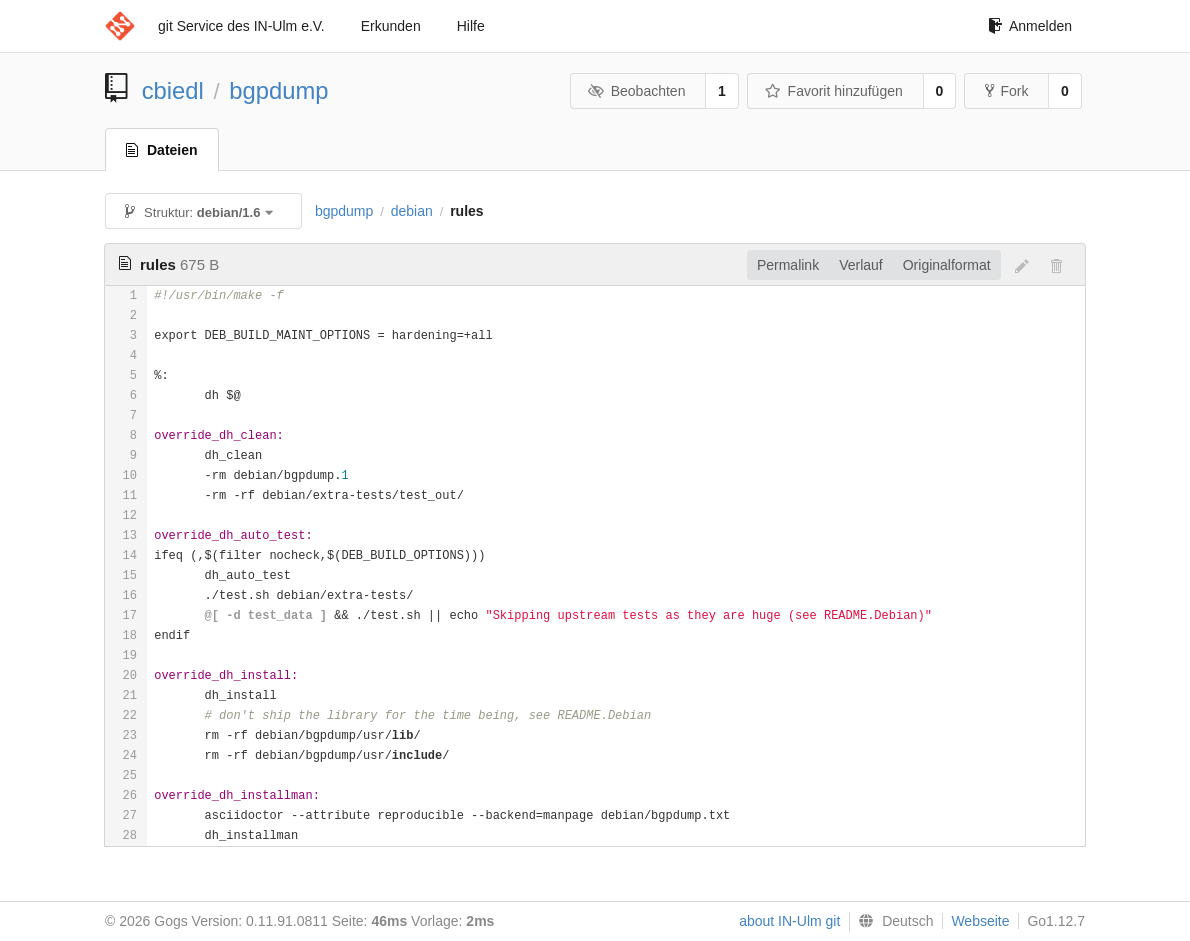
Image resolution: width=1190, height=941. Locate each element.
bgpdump (278, 90)
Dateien (162, 150)
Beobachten (636, 91)
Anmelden (1030, 26)
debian (412, 211)
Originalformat (947, 265)
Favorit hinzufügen (834, 91)
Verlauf (861, 265)
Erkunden (391, 26)
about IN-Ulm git (789, 921)
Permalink (788, 265)
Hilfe (471, 26)
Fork (1006, 91)
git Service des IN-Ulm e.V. (241, 26)
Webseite (980, 921)
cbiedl (173, 90)
